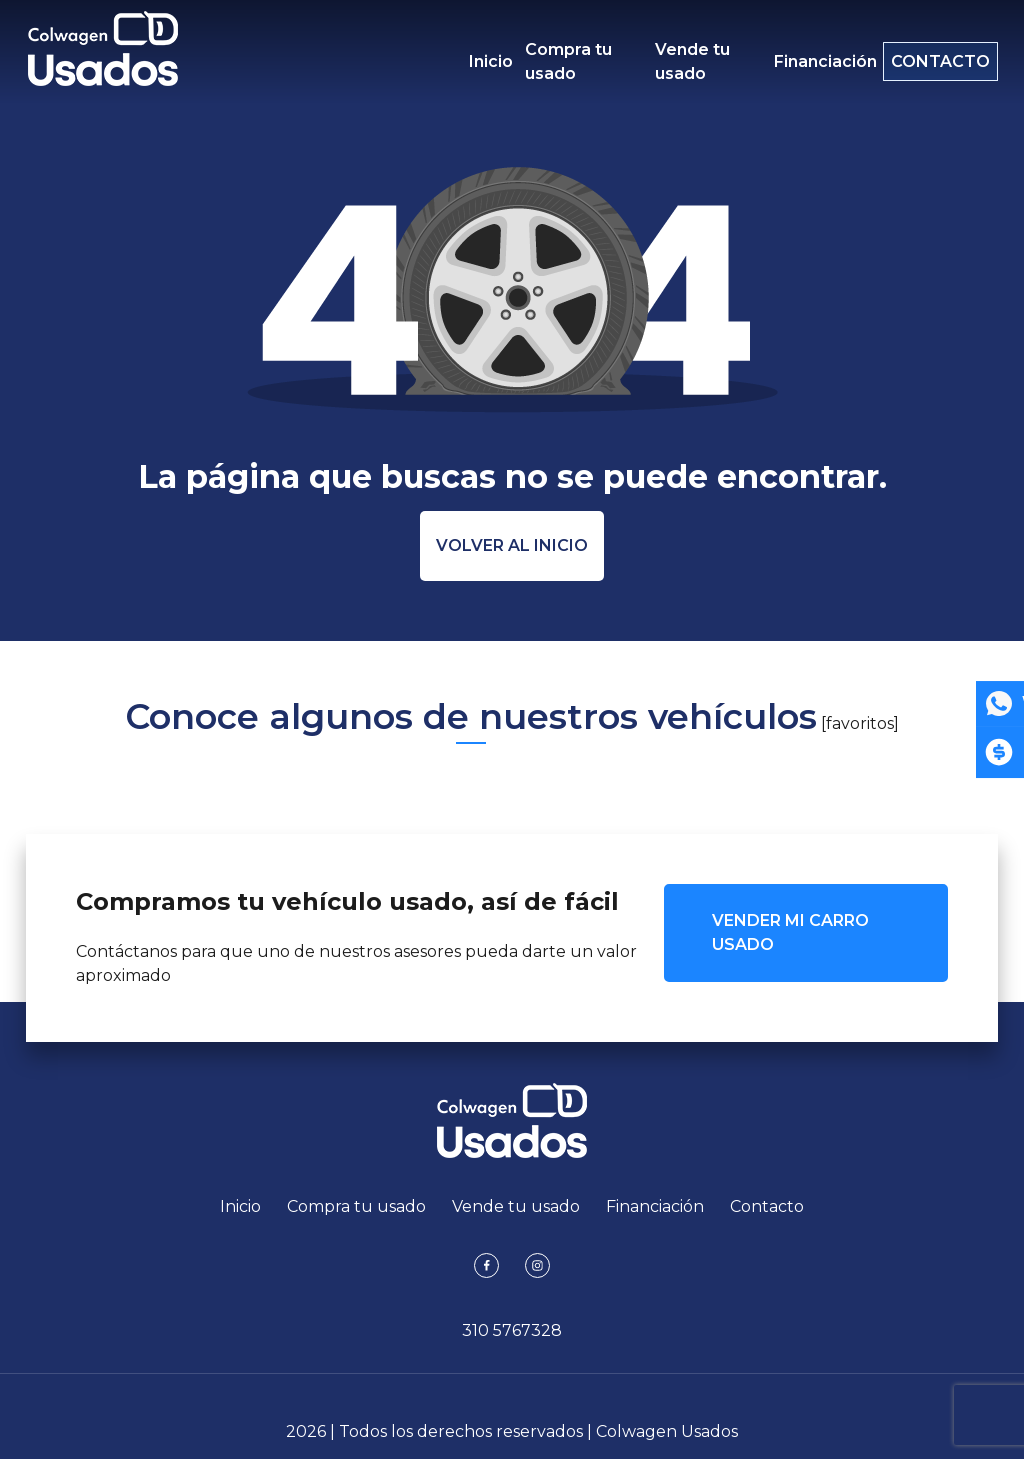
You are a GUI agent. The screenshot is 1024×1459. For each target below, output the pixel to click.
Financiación (805, 61)
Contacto (930, 61)
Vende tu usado (682, 61)
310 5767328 (512, 1330)
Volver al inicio (512, 545)
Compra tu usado (568, 61)
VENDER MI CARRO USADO (790, 932)
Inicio (491, 61)
